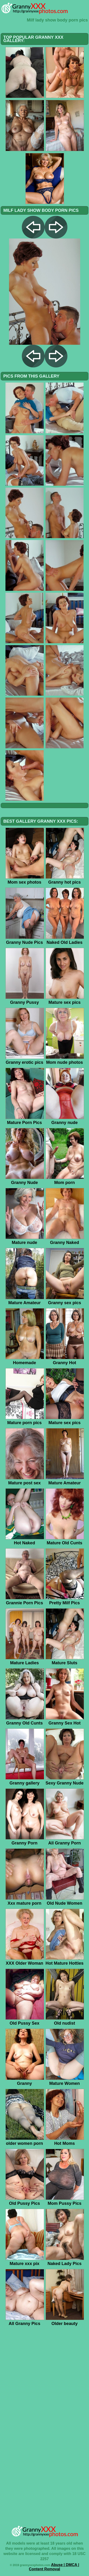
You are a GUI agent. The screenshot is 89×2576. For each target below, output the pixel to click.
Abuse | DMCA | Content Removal (54, 2567)
